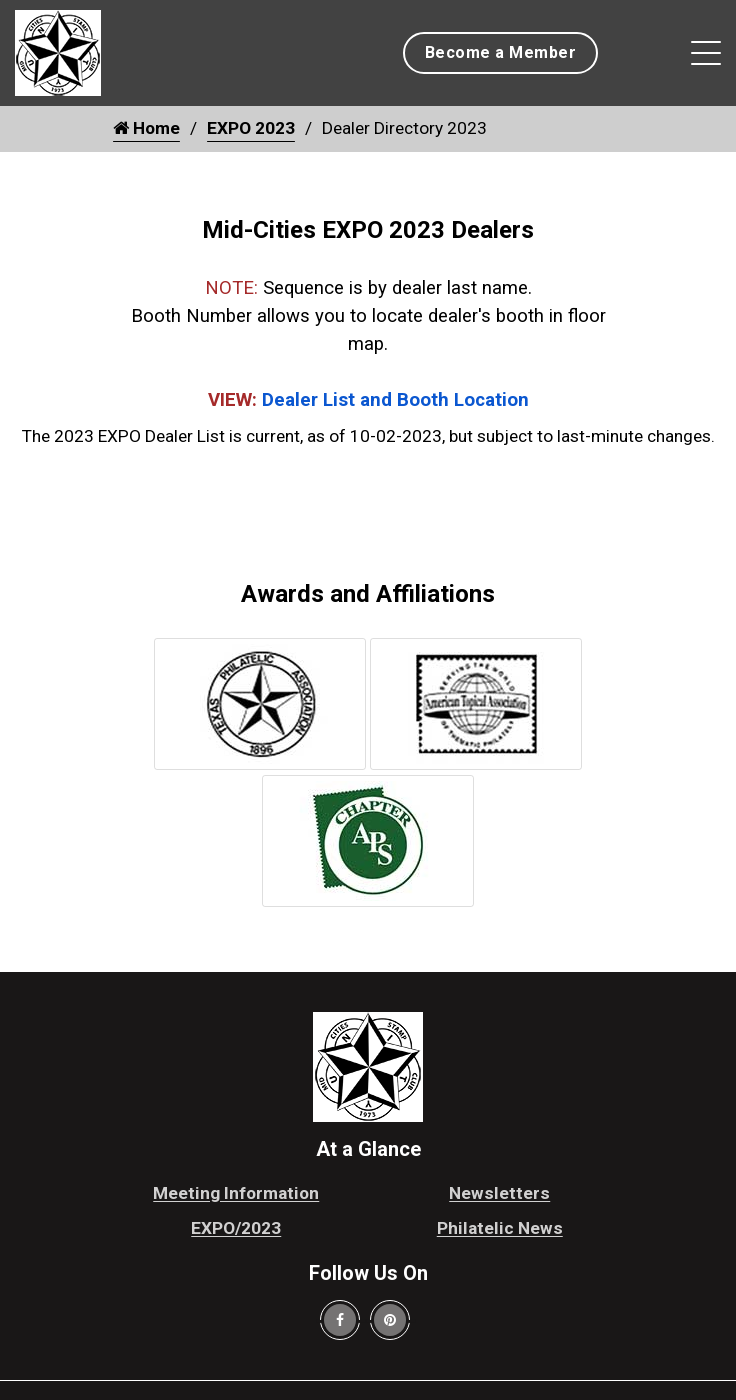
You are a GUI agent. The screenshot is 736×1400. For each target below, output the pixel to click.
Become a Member (501, 52)
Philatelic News (500, 1228)
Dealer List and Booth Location (395, 400)
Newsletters (499, 1193)
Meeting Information (236, 1193)
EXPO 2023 (251, 128)
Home (146, 128)
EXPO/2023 (236, 1228)
